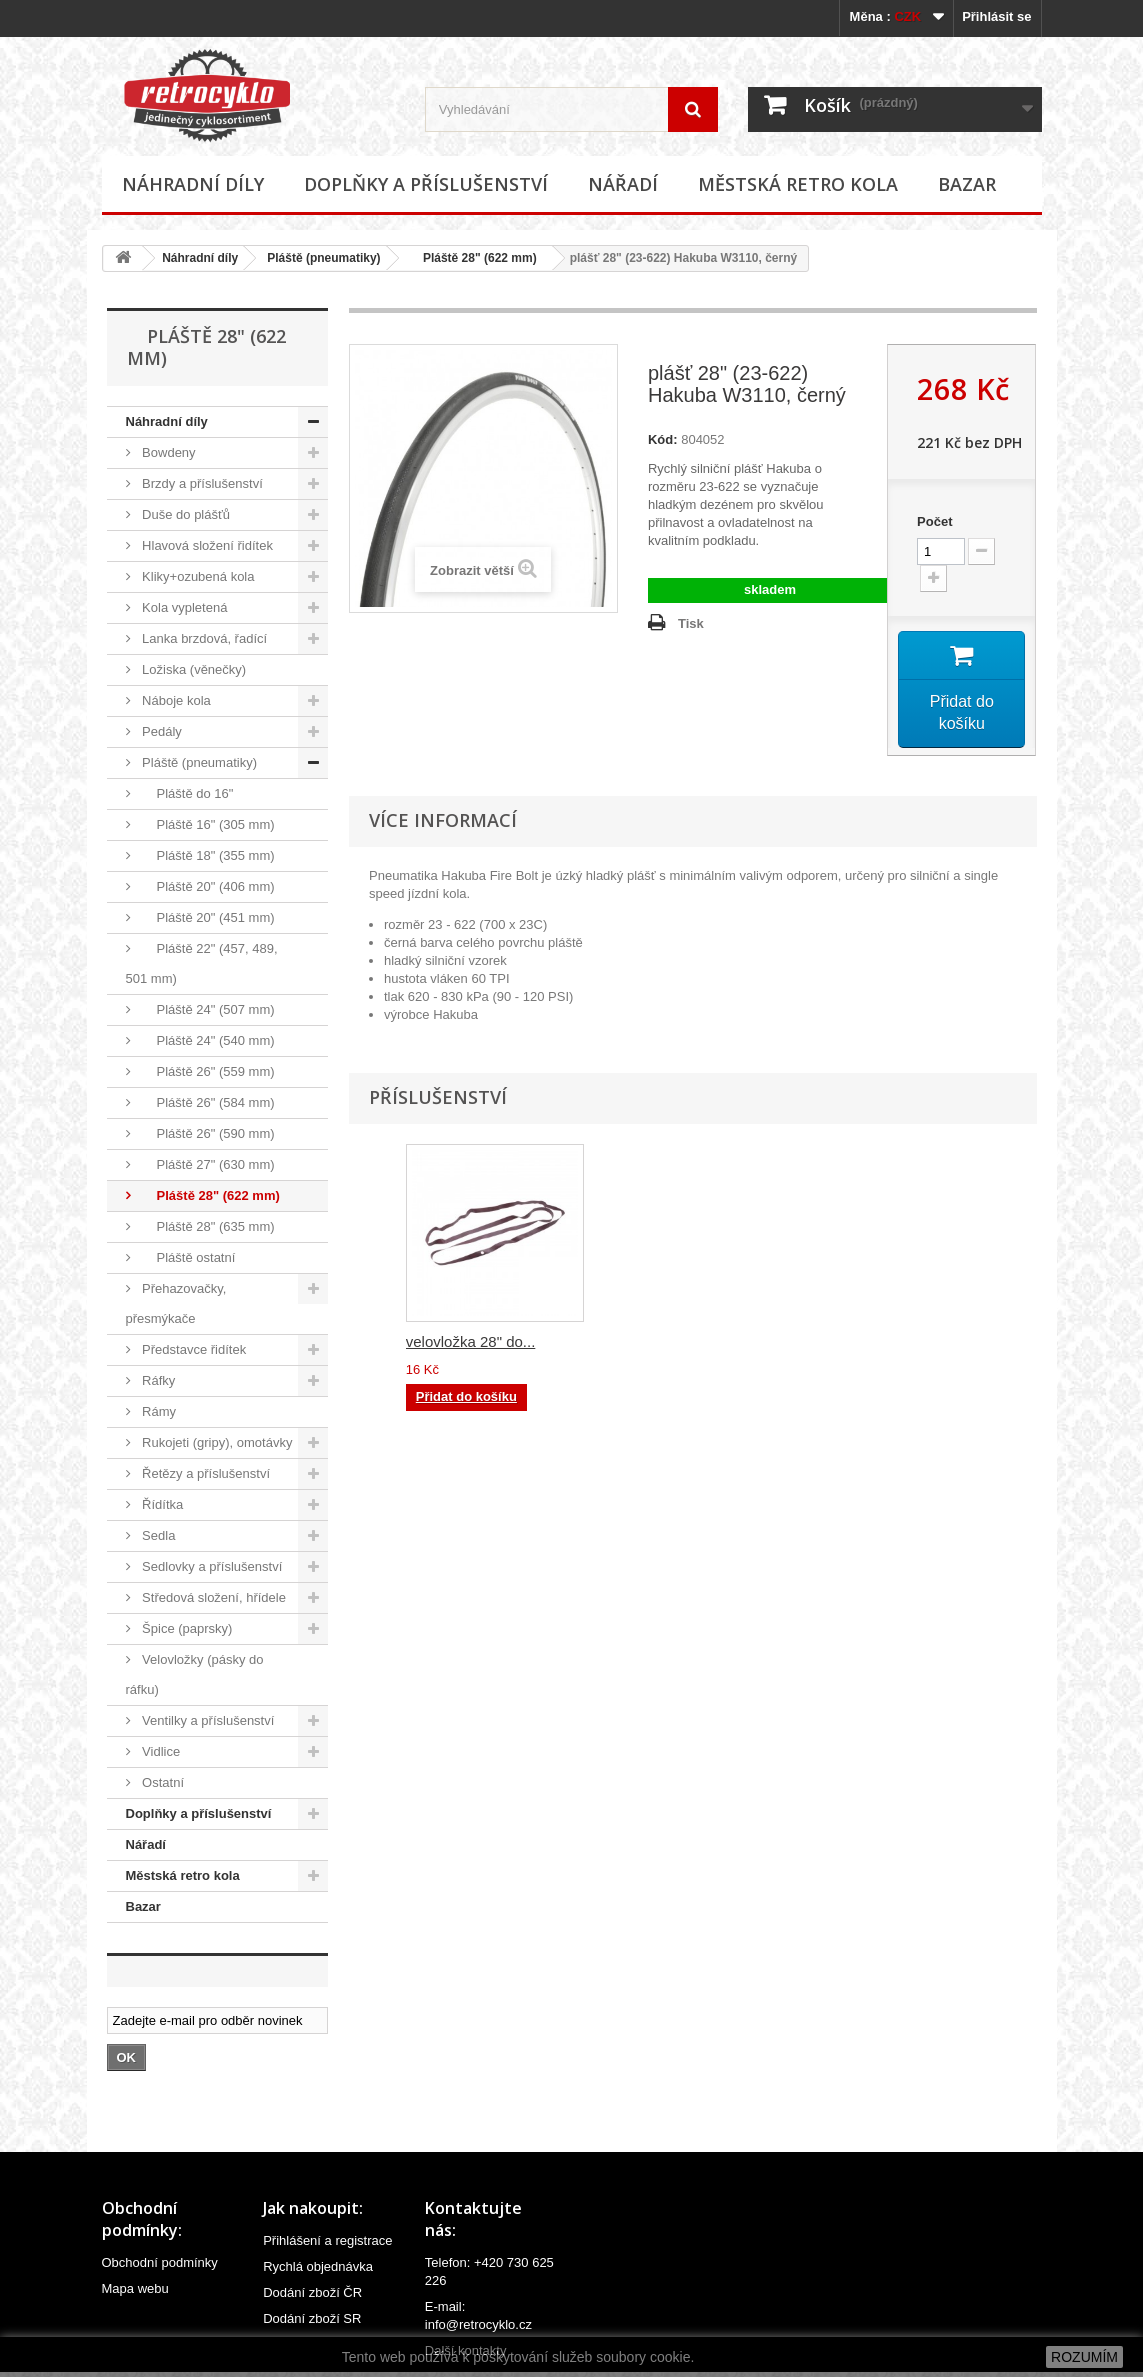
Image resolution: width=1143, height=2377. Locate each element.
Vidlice (160, 1751)
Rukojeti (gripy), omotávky (216, 1442)
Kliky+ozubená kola (197, 576)
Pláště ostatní (187, 1257)
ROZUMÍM (1084, 2357)
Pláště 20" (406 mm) (207, 886)
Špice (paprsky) (186, 1628)
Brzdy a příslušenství (201, 483)
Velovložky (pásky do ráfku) (195, 1674)
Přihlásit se (996, 16)
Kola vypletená (183, 607)
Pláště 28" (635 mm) (207, 1226)
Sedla (157, 1535)
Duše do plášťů (185, 514)
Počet (934, 521)
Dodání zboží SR (312, 2318)
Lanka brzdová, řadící (203, 638)
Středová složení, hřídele (212, 1597)
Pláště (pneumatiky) (323, 258)
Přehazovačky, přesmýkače (176, 1303)
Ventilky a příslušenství (207, 1720)
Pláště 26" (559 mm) (207, 1071)
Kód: (663, 439)
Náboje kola (175, 700)
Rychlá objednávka (318, 2266)
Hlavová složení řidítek (206, 545)
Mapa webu (135, 2288)
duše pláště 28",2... (668, 1344)
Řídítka (161, 1504)
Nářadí (623, 184)
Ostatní (162, 1782)
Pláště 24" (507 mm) (207, 1009)
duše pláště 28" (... (468, 1344)
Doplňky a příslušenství (426, 184)
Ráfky (157, 1380)
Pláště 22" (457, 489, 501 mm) (202, 963)
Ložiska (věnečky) (193, 669)
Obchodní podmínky (160, 2262)
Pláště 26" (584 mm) (207, 1102)
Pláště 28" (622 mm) (473, 258)
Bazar (967, 184)
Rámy (158, 1411)
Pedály (160, 731)
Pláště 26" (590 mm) (207, 1133)
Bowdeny (167, 452)
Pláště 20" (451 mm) (207, 917)
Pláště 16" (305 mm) (207, 824)
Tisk (691, 623)
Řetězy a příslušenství (205, 1473)
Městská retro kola (798, 184)
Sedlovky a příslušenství (211, 1566)
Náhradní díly (193, 184)
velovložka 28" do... (867, 1344)
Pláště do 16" (186, 793)
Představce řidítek (193, 1349)
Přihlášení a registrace (327, 2240)
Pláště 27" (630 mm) (207, 1164)
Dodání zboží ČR (312, 2292)
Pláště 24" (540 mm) (207, 1040)
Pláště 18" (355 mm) (207, 855)
